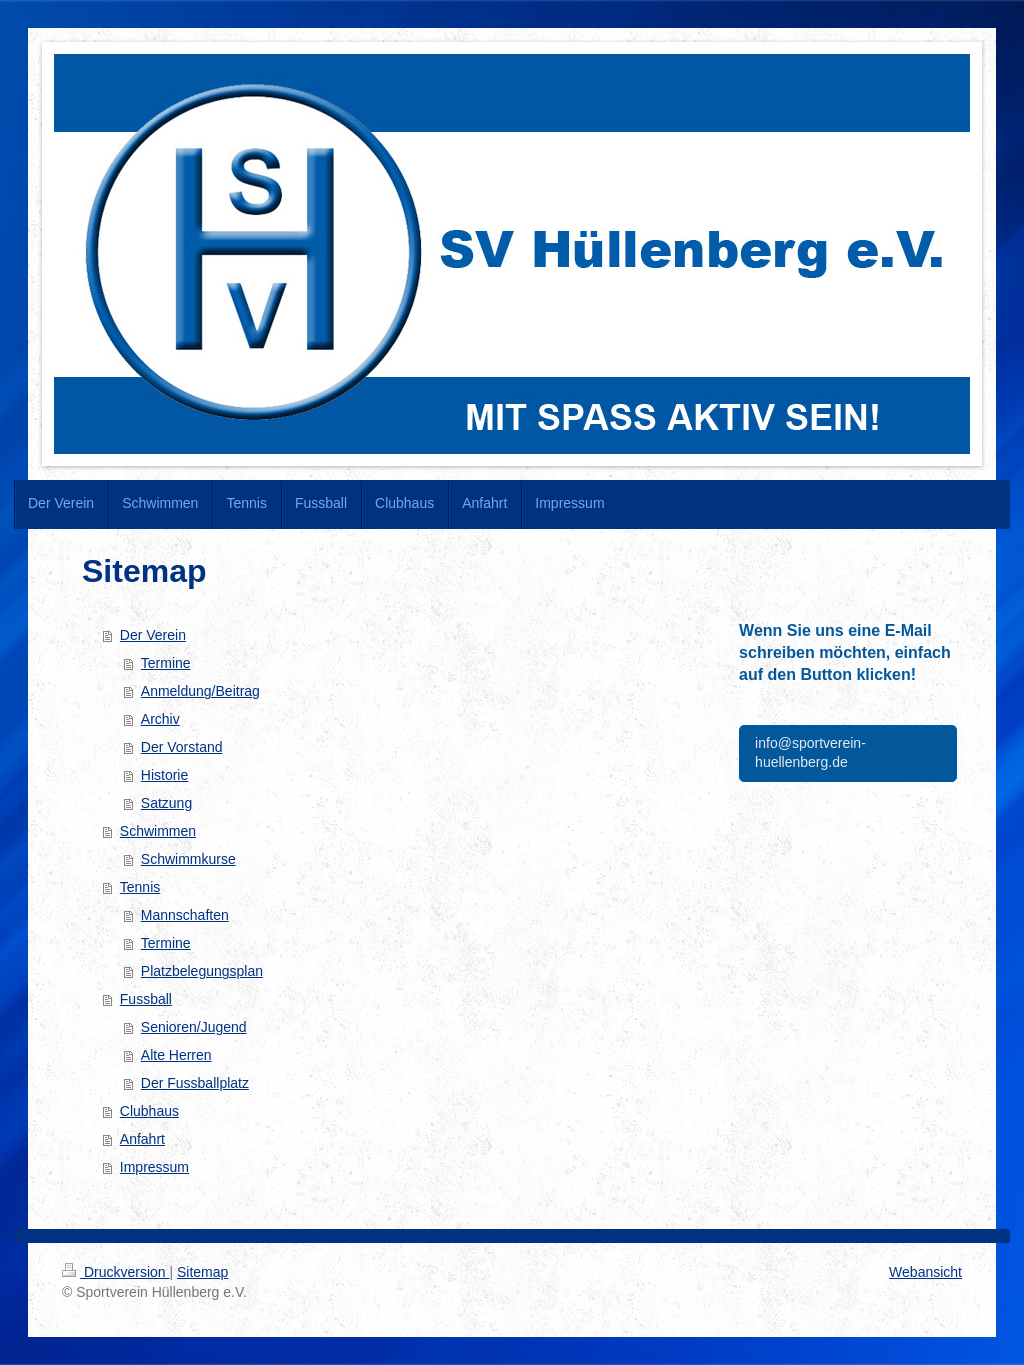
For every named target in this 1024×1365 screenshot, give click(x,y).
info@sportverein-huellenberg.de (810, 753)
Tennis (140, 887)
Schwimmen (158, 831)
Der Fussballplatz (195, 1083)
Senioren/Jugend (194, 1027)
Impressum (154, 1167)
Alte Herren (176, 1055)
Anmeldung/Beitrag (200, 691)
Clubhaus (149, 1111)
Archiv (160, 719)
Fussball (146, 999)
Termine (166, 663)
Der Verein (153, 635)
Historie (164, 775)
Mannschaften (185, 915)
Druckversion (115, 1272)
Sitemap (202, 1272)
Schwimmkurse (188, 859)
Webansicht (925, 1272)
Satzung (166, 803)
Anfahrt (142, 1139)
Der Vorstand (182, 747)
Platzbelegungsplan (202, 971)
